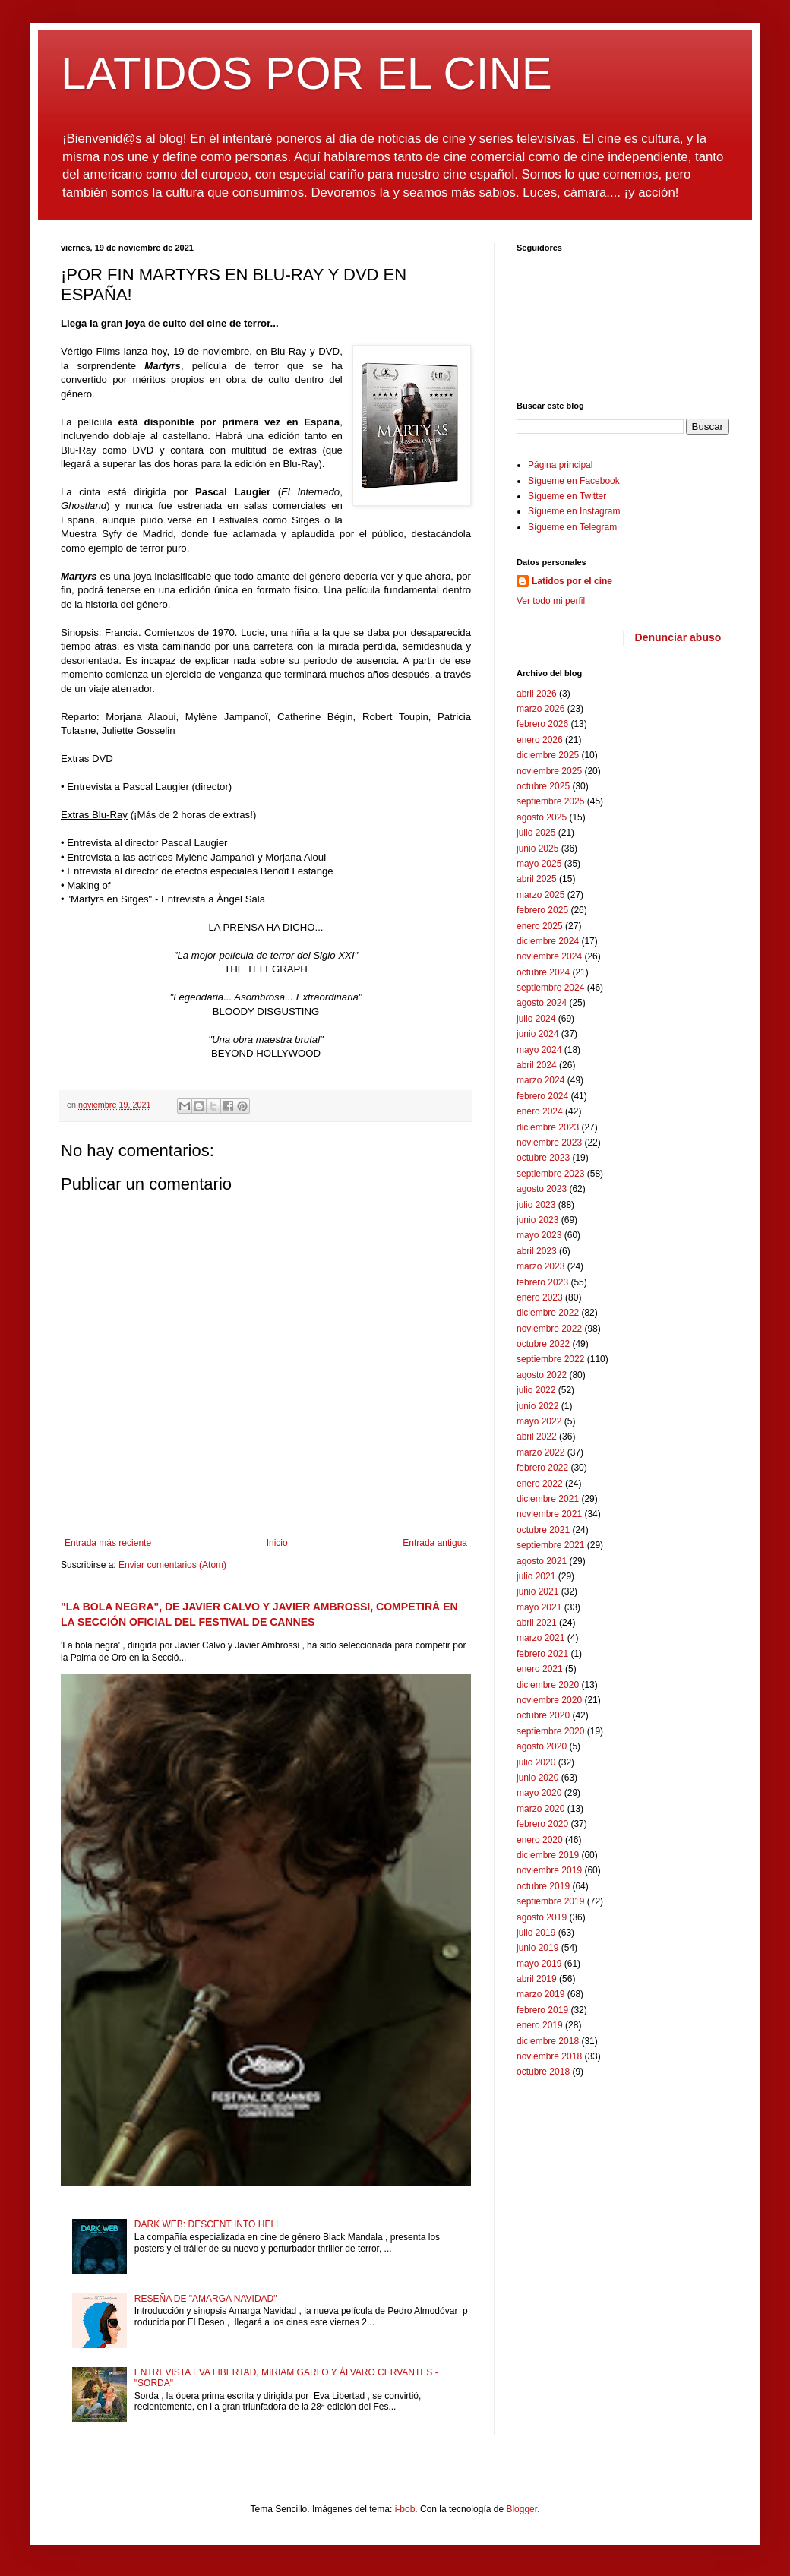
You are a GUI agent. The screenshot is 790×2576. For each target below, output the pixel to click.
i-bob (405, 2509)
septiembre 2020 (550, 1731)
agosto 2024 (542, 1002)
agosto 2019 (542, 1917)
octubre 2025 (543, 786)
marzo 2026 (540, 708)
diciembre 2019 (548, 1855)
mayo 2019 (539, 1963)
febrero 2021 (542, 1653)
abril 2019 (537, 1979)
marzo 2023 (540, 1266)
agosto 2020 (542, 1746)
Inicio (277, 1543)
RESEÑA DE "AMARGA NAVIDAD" (205, 2298)
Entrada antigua (435, 1543)
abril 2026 (537, 693)
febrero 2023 (542, 1282)
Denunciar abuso (678, 637)
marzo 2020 (540, 1808)
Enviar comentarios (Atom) (172, 1565)
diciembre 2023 (548, 1127)
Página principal (560, 465)
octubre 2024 (543, 972)
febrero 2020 (542, 1824)
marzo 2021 (540, 1638)
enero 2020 (540, 1840)
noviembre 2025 (549, 771)
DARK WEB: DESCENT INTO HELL (207, 2224)
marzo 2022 (540, 1452)
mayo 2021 (539, 1607)
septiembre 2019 (550, 1901)
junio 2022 (537, 1406)
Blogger (521, 2509)
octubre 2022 (543, 1344)
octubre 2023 (543, 1157)
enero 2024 (540, 1111)
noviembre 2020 (549, 1700)
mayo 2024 (539, 1050)
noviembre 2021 (549, 1514)
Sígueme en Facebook (574, 481)
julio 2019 (536, 1932)
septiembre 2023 (550, 1173)
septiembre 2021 (550, 1545)
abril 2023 (537, 1251)
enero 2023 (540, 1297)
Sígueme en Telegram (572, 527)
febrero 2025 (542, 910)
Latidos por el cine (572, 581)
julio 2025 (536, 832)
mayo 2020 (539, 1792)
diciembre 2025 (548, 755)
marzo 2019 (540, 1994)
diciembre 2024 (548, 941)
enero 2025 (540, 926)
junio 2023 (537, 1220)
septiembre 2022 (550, 1359)
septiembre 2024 (550, 987)
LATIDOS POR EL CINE (306, 73)
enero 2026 (540, 740)
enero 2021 (540, 1669)
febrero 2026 (542, 724)
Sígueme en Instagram (574, 511)
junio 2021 (537, 1591)
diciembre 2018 (548, 2041)
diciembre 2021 (548, 1498)
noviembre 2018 (549, 2056)
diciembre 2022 (548, 1312)
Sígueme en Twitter (567, 496)
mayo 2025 (539, 863)
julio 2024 (536, 1018)
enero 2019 (540, 2025)
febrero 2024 (542, 1096)
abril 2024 (537, 1065)
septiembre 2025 (550, 801)
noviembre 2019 (549, 1870)
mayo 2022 (539, 1421)
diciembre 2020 (548, 1685)
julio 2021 (536, 1576)
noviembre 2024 (549, 956)
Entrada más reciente (108, 1543)
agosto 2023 (542, 1189)
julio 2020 (536, 1762)
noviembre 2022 (549, 1328)
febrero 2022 (542, 1467)
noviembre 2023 (549, 1142)
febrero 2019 (542, 2010)
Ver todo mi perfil (551, 601)
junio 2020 (537, 1777)
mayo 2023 (539, 1235)
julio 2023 (536, 1204)
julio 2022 (536, 1390)
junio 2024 (537, 1034)
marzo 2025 (540, 895)
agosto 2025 (542, 817)
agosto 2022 (542, 1375)
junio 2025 (537, 848)
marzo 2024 (540, 1080)
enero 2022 (540, 1483)
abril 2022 (537, 1436)
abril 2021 (537, 1622)
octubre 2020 (543, 1715)
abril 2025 (537, 879)
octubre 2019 (543, 1886)
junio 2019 (537, 1947)
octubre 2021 (543, 1530)
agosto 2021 (542, 1561)
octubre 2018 (543, 2071)
